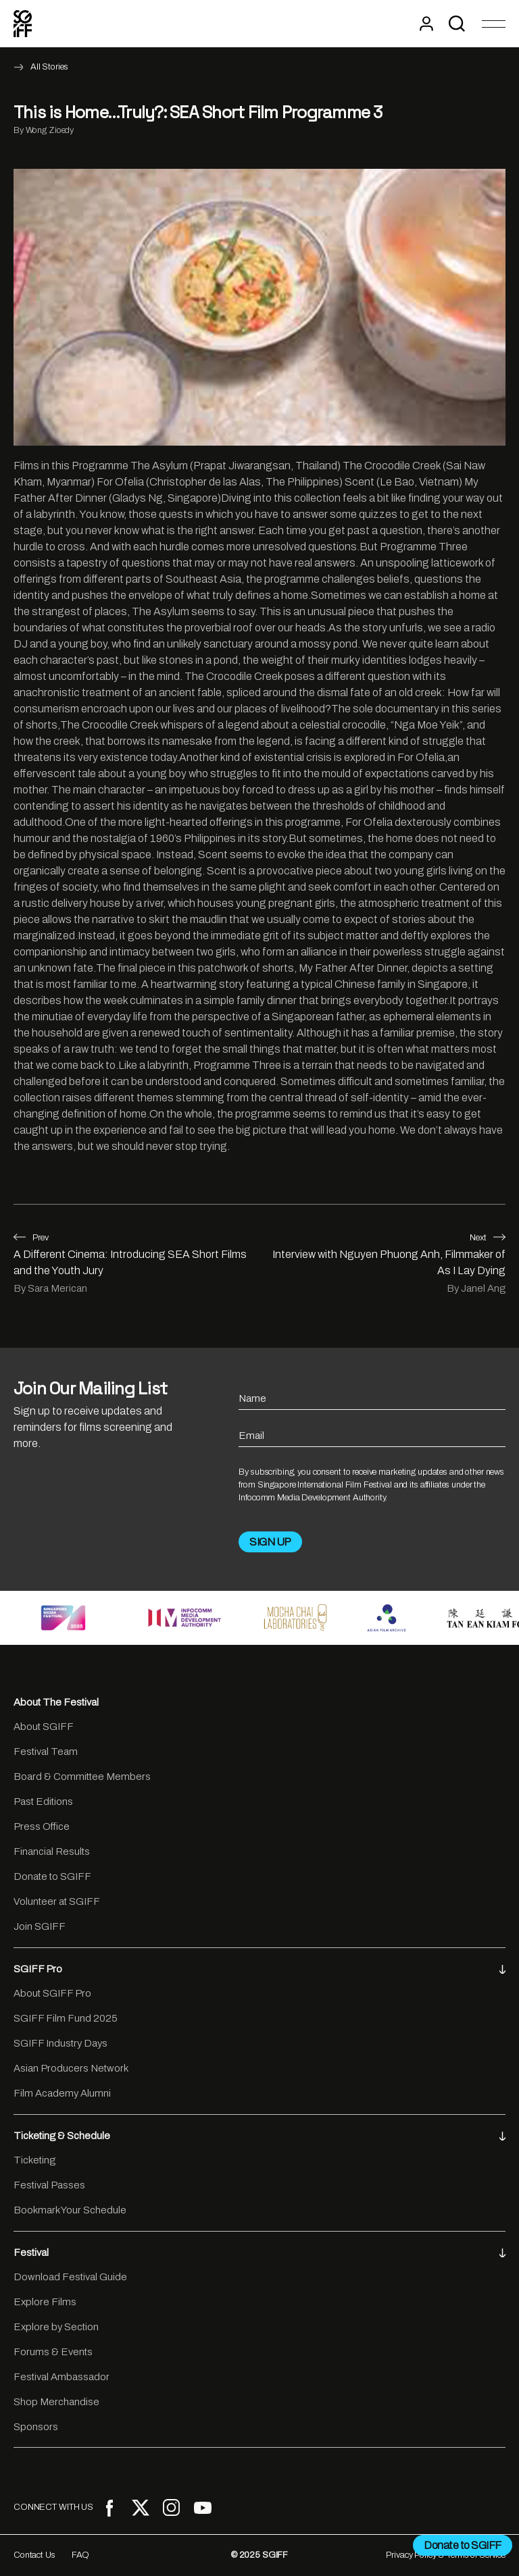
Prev (31, 1237)
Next (487, 1237)
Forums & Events (53, 2351)
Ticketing (34, 2160)
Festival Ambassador (61, 2376)
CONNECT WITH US (53, 2507)
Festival (259, 2252)
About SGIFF (44, 1726)
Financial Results (52, 1851)
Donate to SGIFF (52, 1876)
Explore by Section (56, 2326)
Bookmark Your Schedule (70, 2210)
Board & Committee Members (82, 1776)
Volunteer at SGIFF (57, 1901)
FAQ (81, 2555)
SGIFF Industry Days (60, 2043)
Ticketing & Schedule (259, 2135)
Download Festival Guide (70, 2276)
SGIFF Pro (259, 1969)
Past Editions (43, 1801)
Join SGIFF (40, 1926)
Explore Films (45, 2301)
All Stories (49, 67)
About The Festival (56, 1702)
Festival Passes (49, 2185)
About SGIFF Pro (52, 1993)
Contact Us (34, 2555)
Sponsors (36, 2426)
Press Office (42, 1826)
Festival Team (46, 1751)
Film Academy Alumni (62, 2093)
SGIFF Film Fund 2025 (66, 2018)
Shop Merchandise (56, 2401)
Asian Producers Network (71, 2068)
